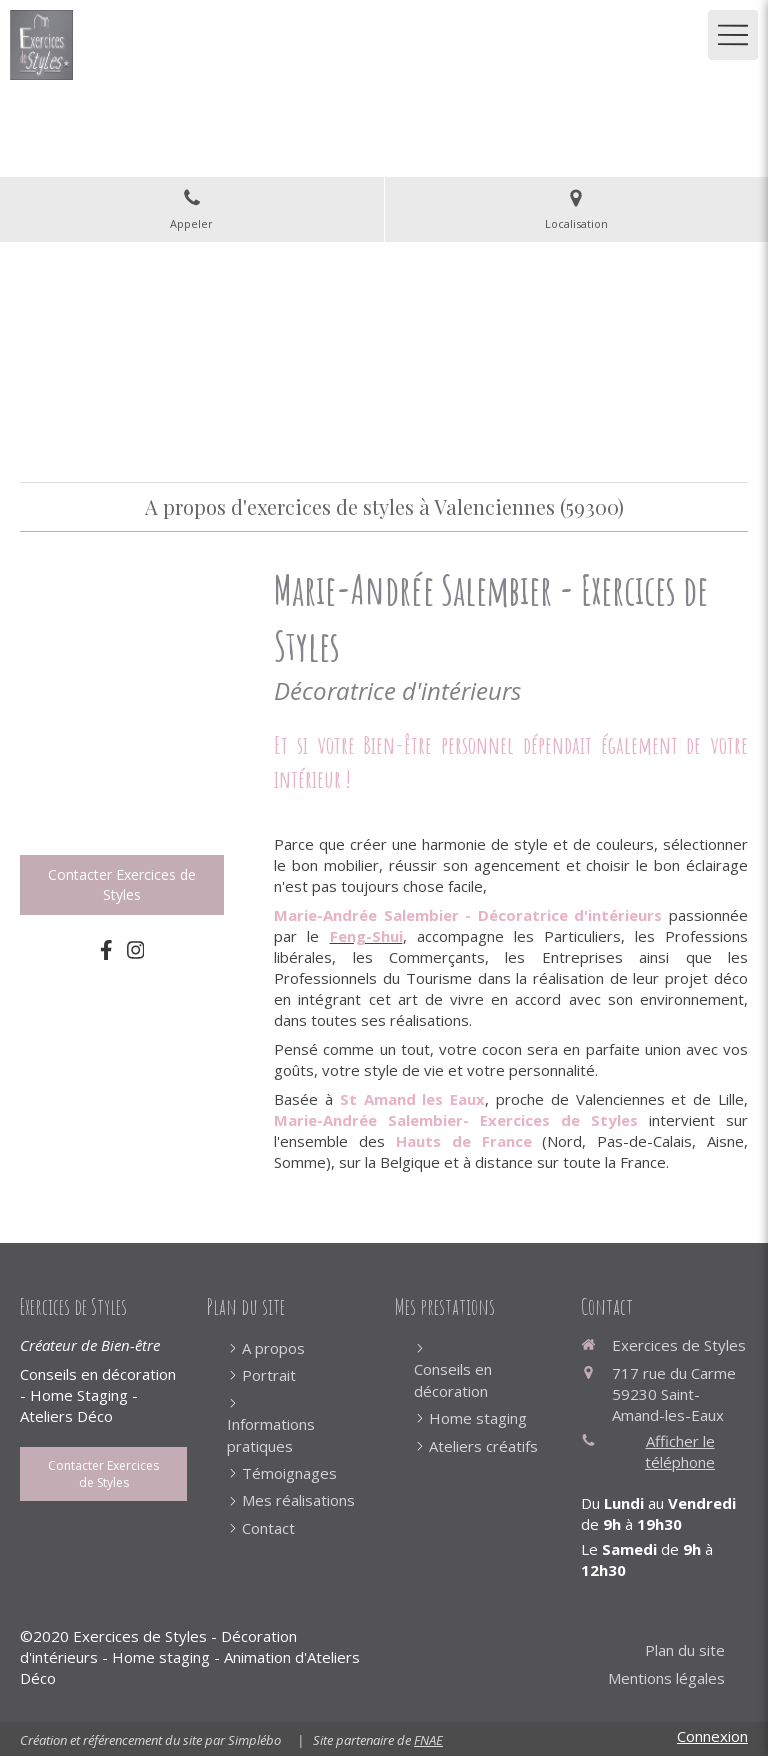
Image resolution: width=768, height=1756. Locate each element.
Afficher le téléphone (680, 1451)
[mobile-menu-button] (733, 35)
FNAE (428, 1740)
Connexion (712, 1736)
